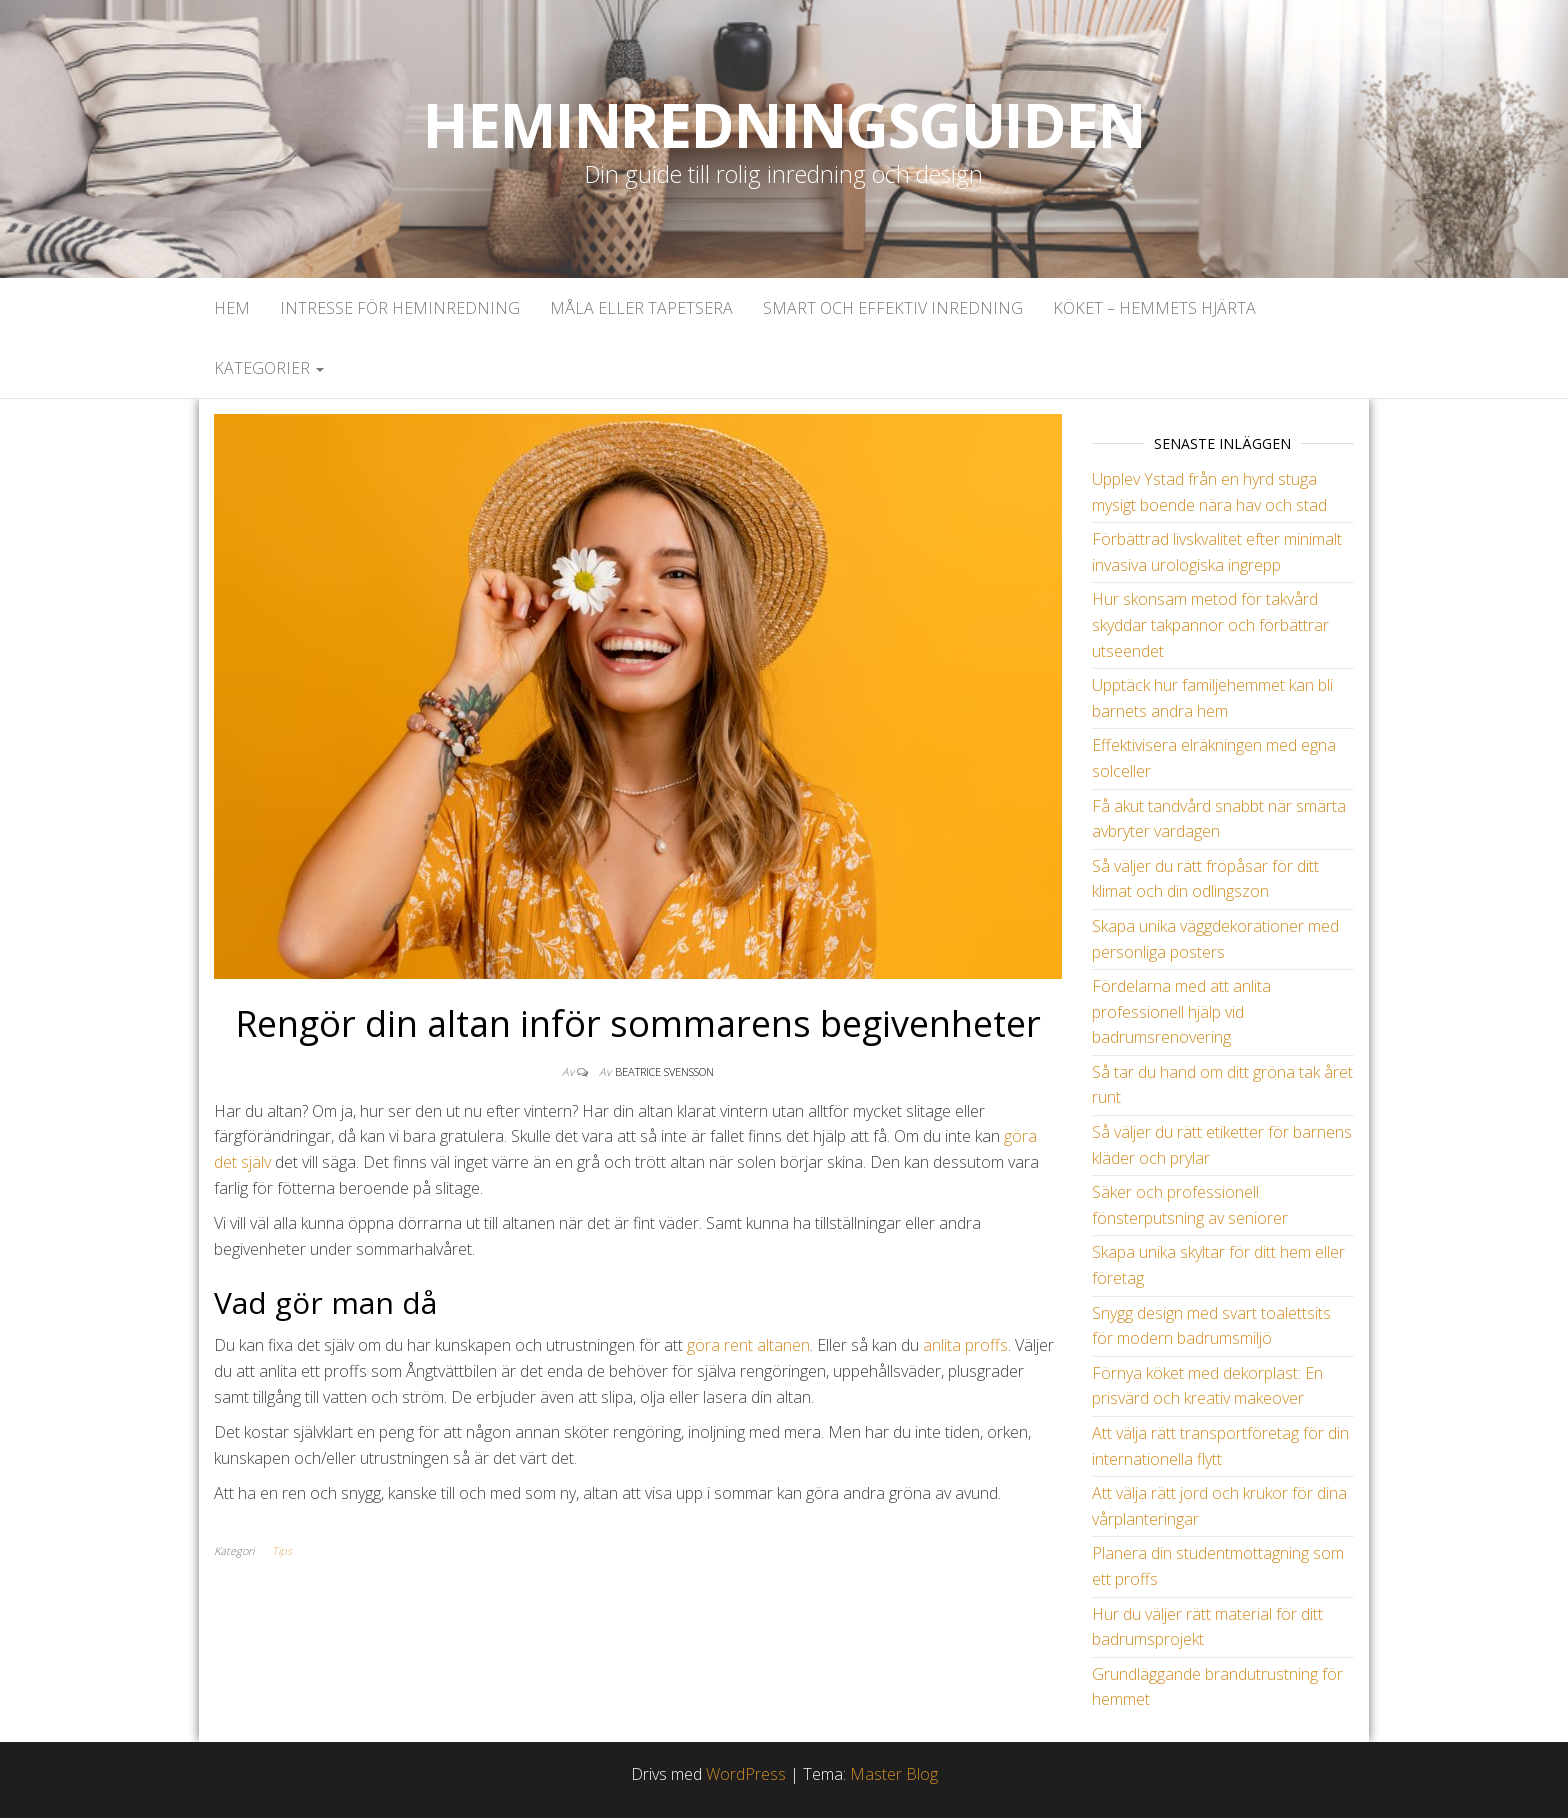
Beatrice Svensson (664, 1071)
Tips (282, 1550)
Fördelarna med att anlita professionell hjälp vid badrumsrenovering (1181, 1011)
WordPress (746, 1774)
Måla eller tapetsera (641, 308)
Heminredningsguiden (783, 125)
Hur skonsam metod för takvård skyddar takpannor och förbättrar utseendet (1210, 624)
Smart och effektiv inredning (893, 308)
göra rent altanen (748, 1345)
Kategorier (269, 368)
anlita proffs (965, 1345)
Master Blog (894, 1774)
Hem (232, 308)
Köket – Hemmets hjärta (1154, 308)
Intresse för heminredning (400, 308)
